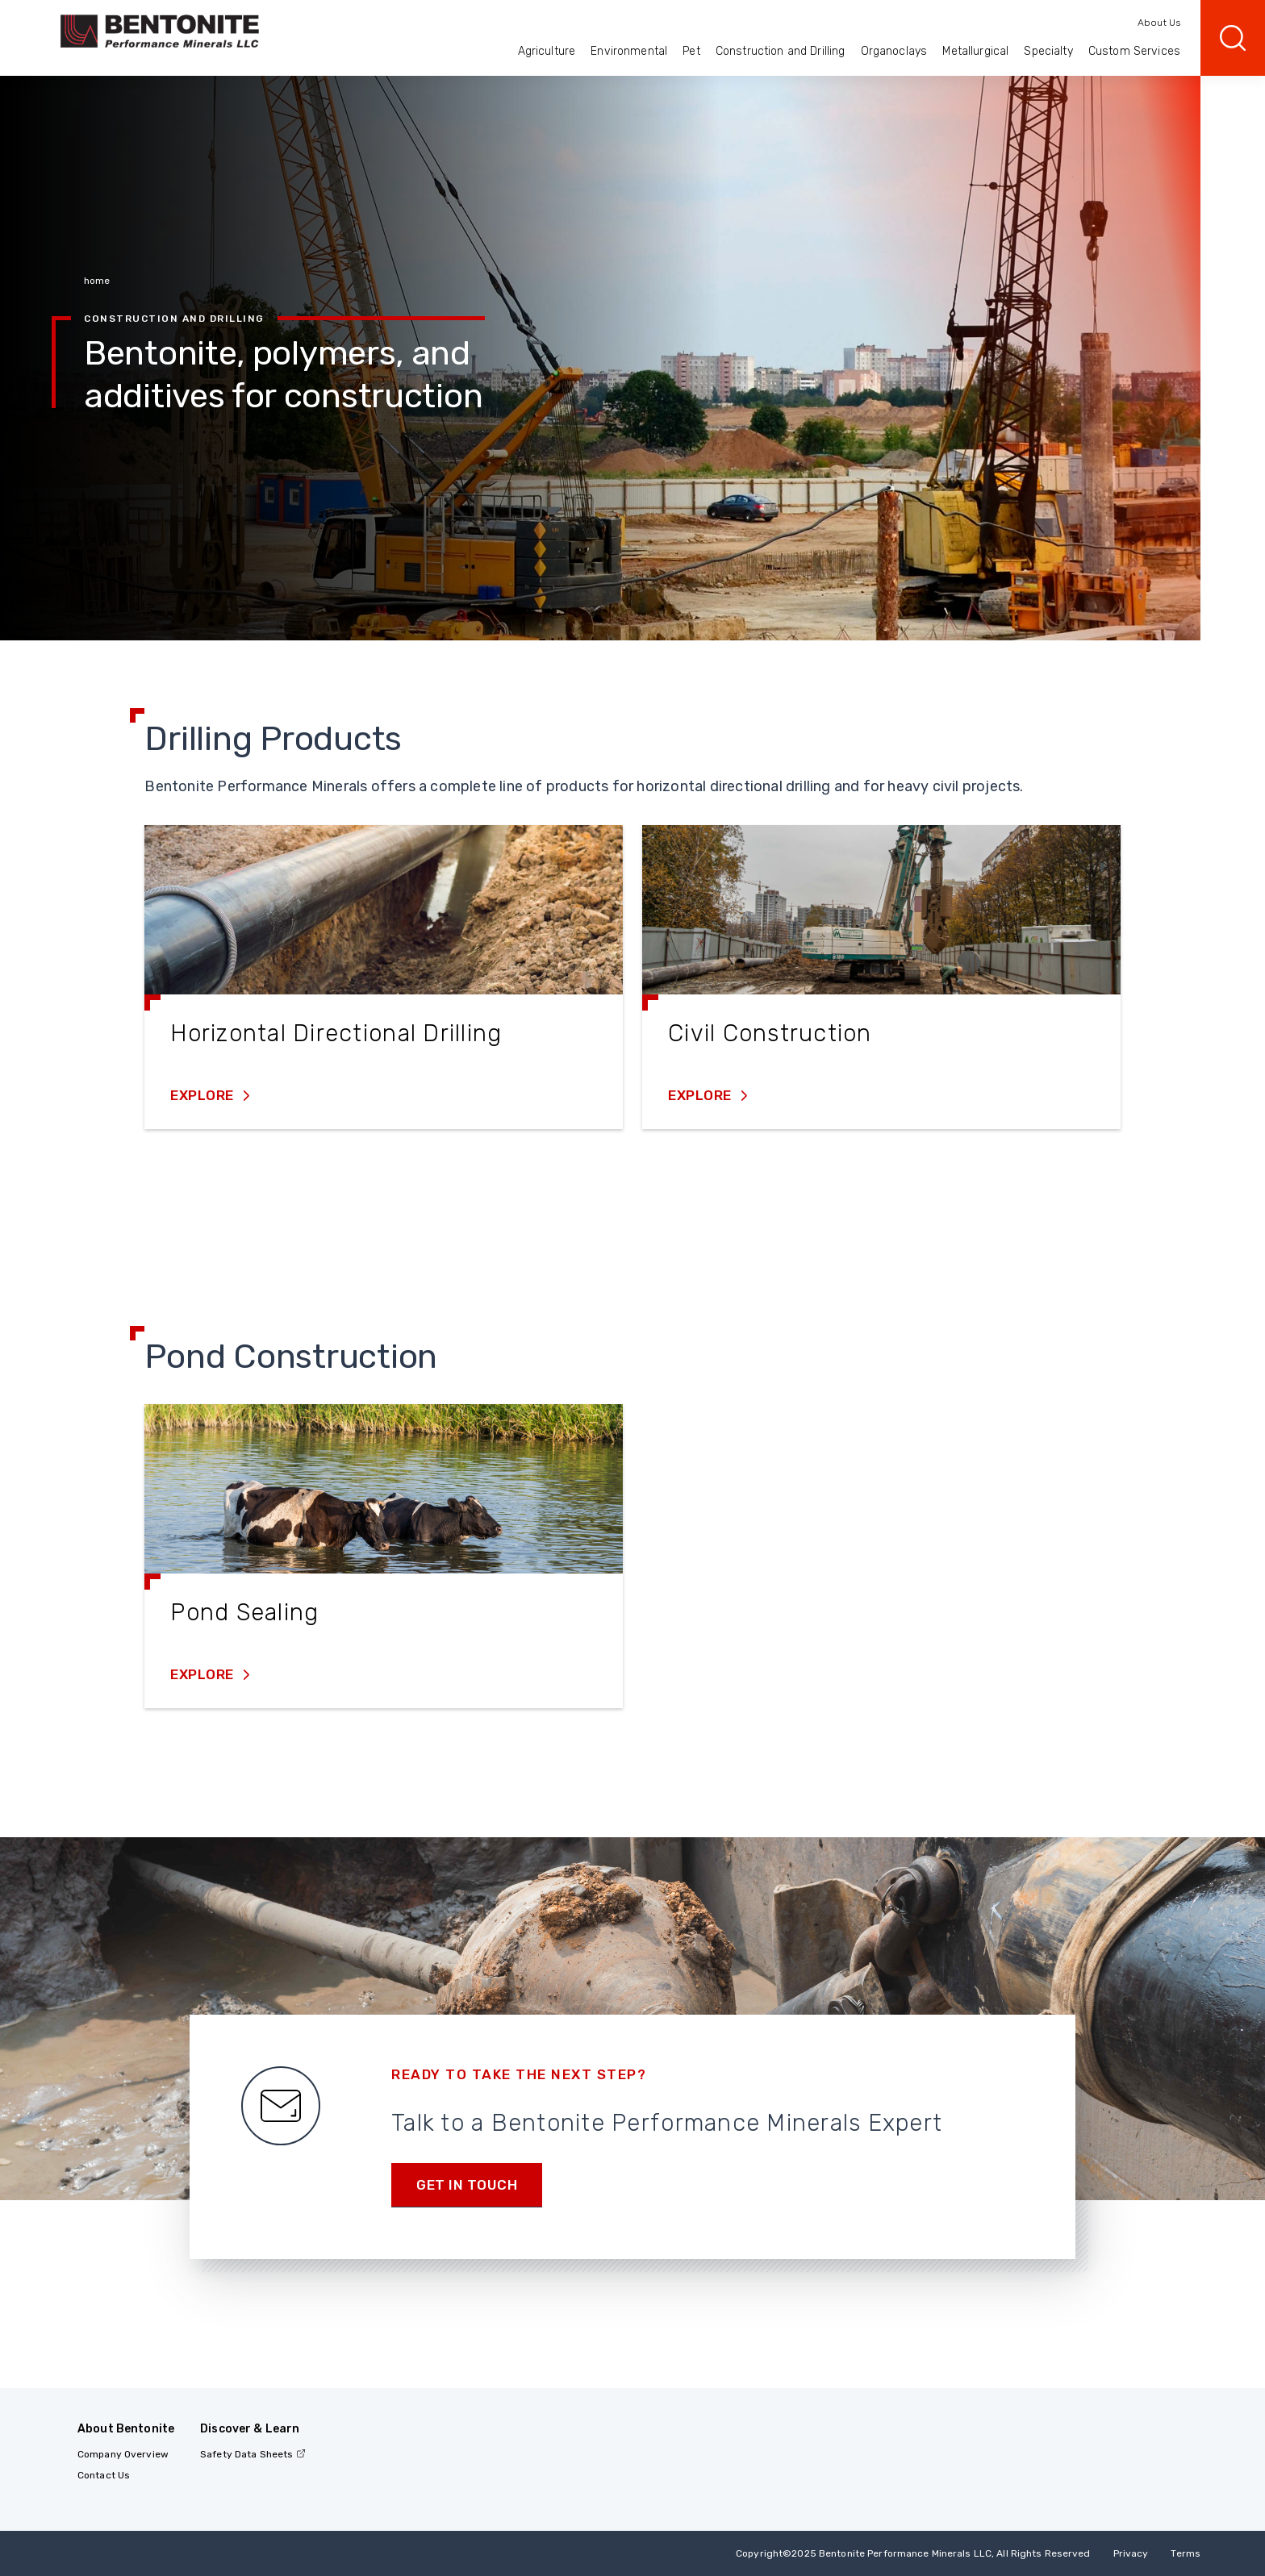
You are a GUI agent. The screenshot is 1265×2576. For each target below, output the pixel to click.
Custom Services (1134, 51)
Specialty (1048, 51)
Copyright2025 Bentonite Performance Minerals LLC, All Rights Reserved (913, 2553)
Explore (203, 1095)
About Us (1159, 22)
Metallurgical (975, 51)
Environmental (629, 51)
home (97, 280)
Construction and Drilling (780, 51)
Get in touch (466, 2185)
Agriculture (547, 51)
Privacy (1131, 2553)
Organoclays (894, 51)
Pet (691, 51)
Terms (1185, 2553)
